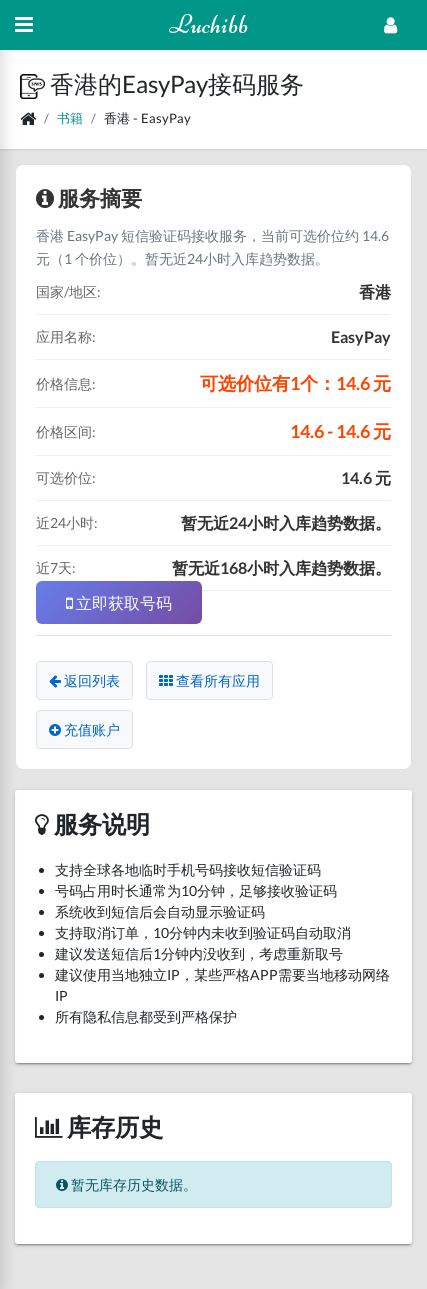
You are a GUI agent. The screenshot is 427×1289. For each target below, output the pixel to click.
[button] (35, 83)
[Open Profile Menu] (390, 25)
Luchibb (208, 24)
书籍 (70, 118)
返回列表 (84, 680)
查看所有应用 (209, 680)
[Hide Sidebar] (24, 25)
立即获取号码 (119, 602)
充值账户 (84, 729)
